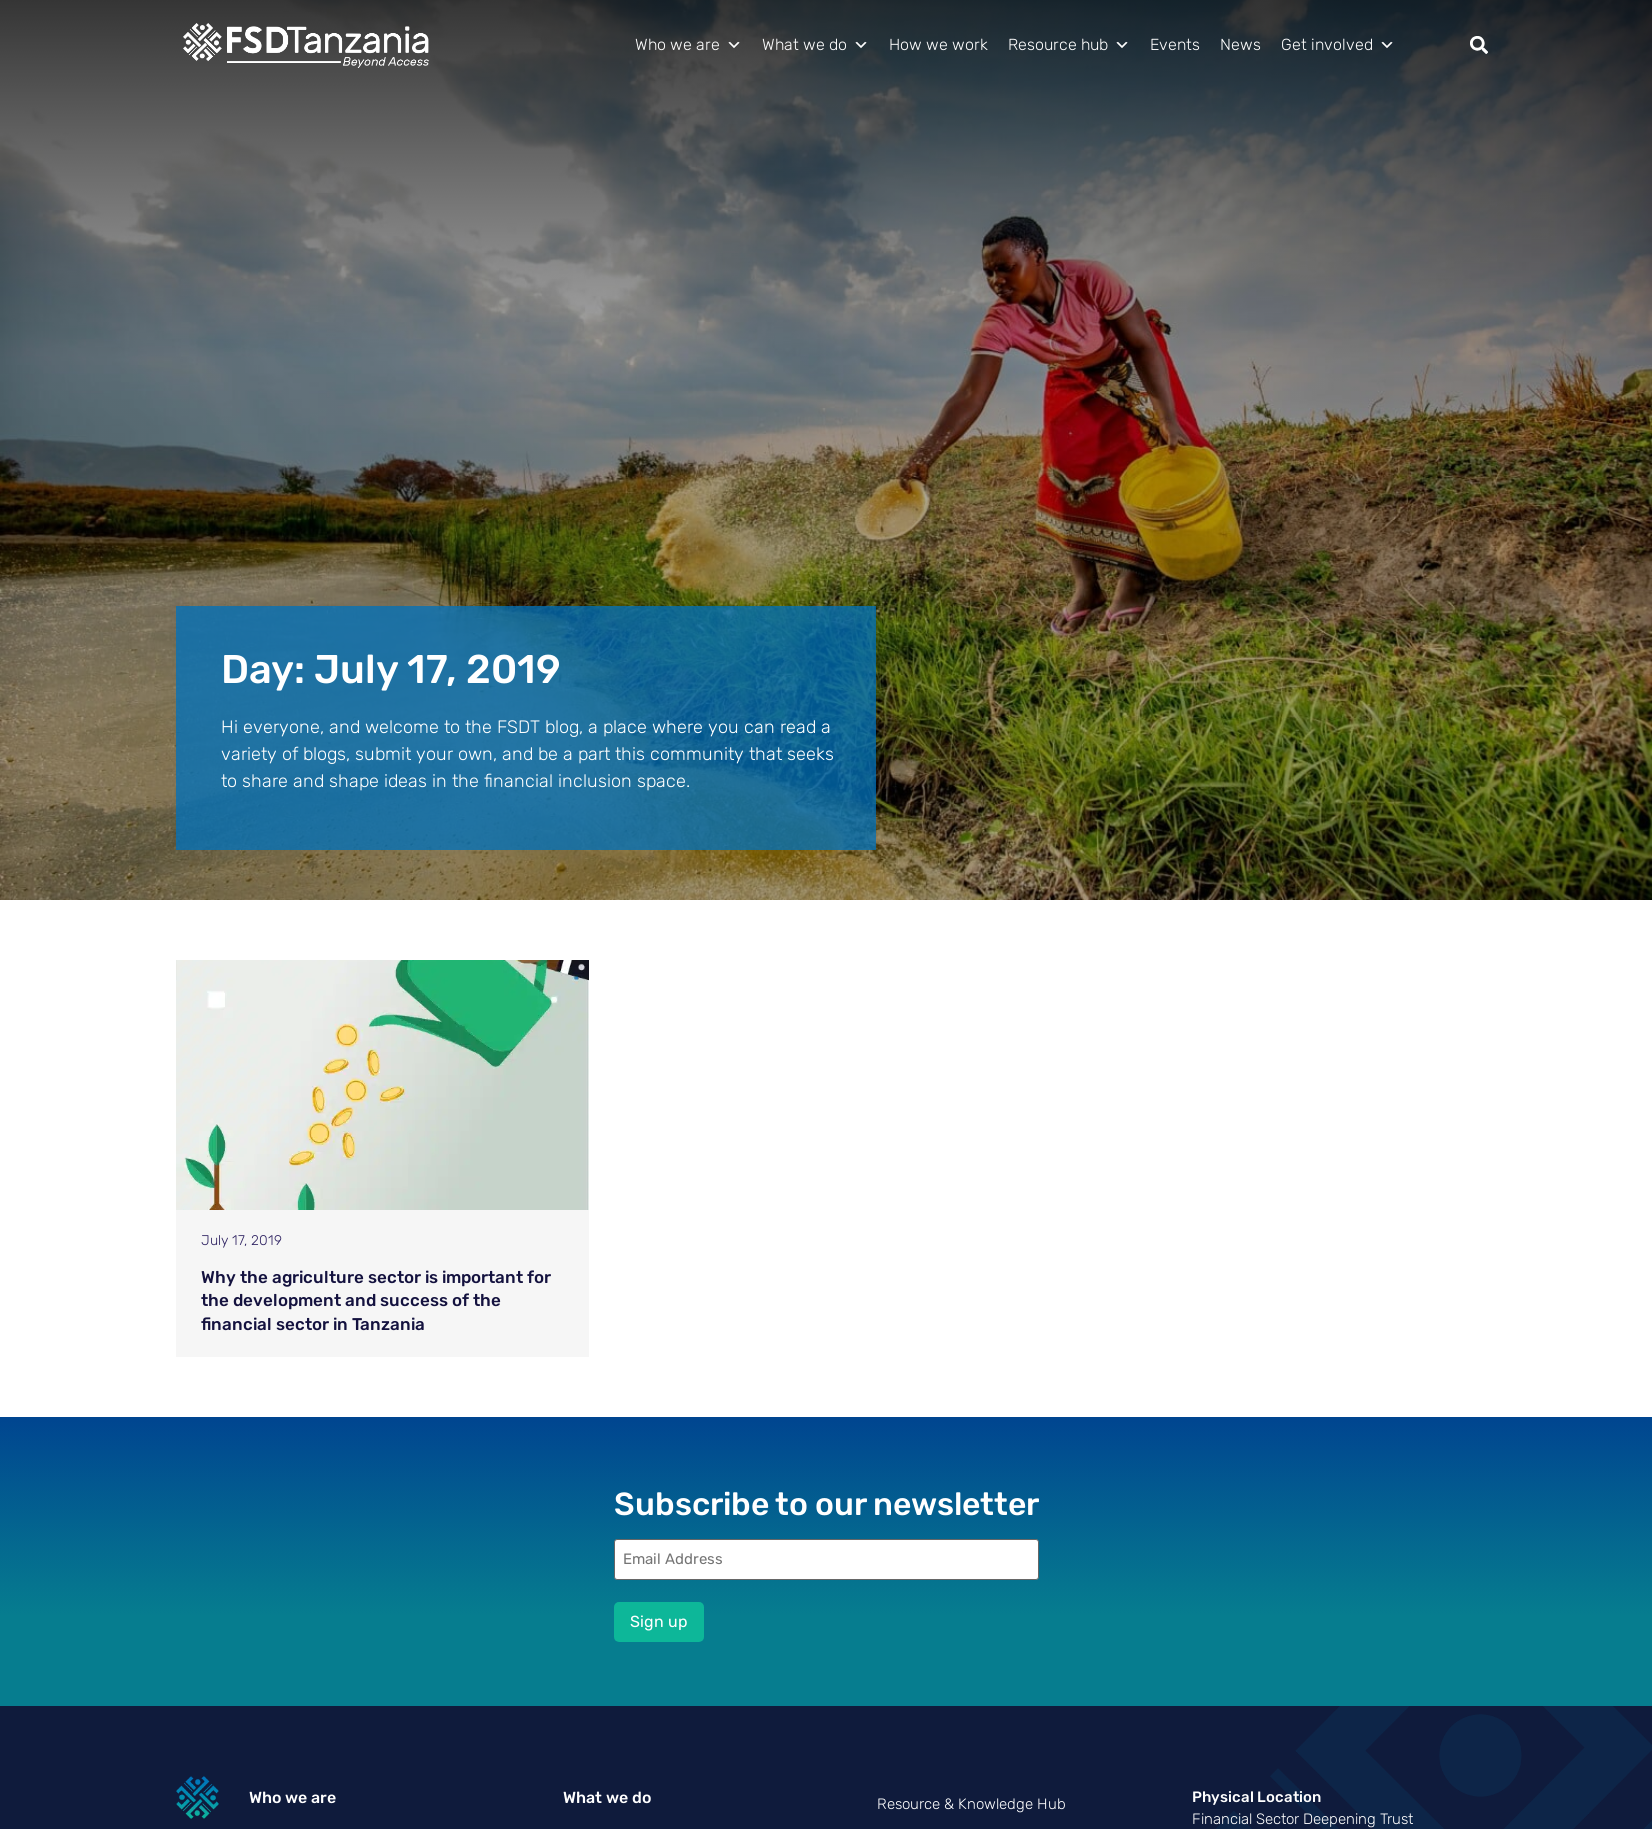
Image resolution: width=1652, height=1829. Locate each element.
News (1240, 44)
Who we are (688, 45)
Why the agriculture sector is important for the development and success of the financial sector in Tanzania (376, 1301)
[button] (1479, 45)
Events (1175, 44)
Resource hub (1069, 45)
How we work (938, 44)
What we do (815, 45)
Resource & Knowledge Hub (971, 1804)
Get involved (1338, 45)
